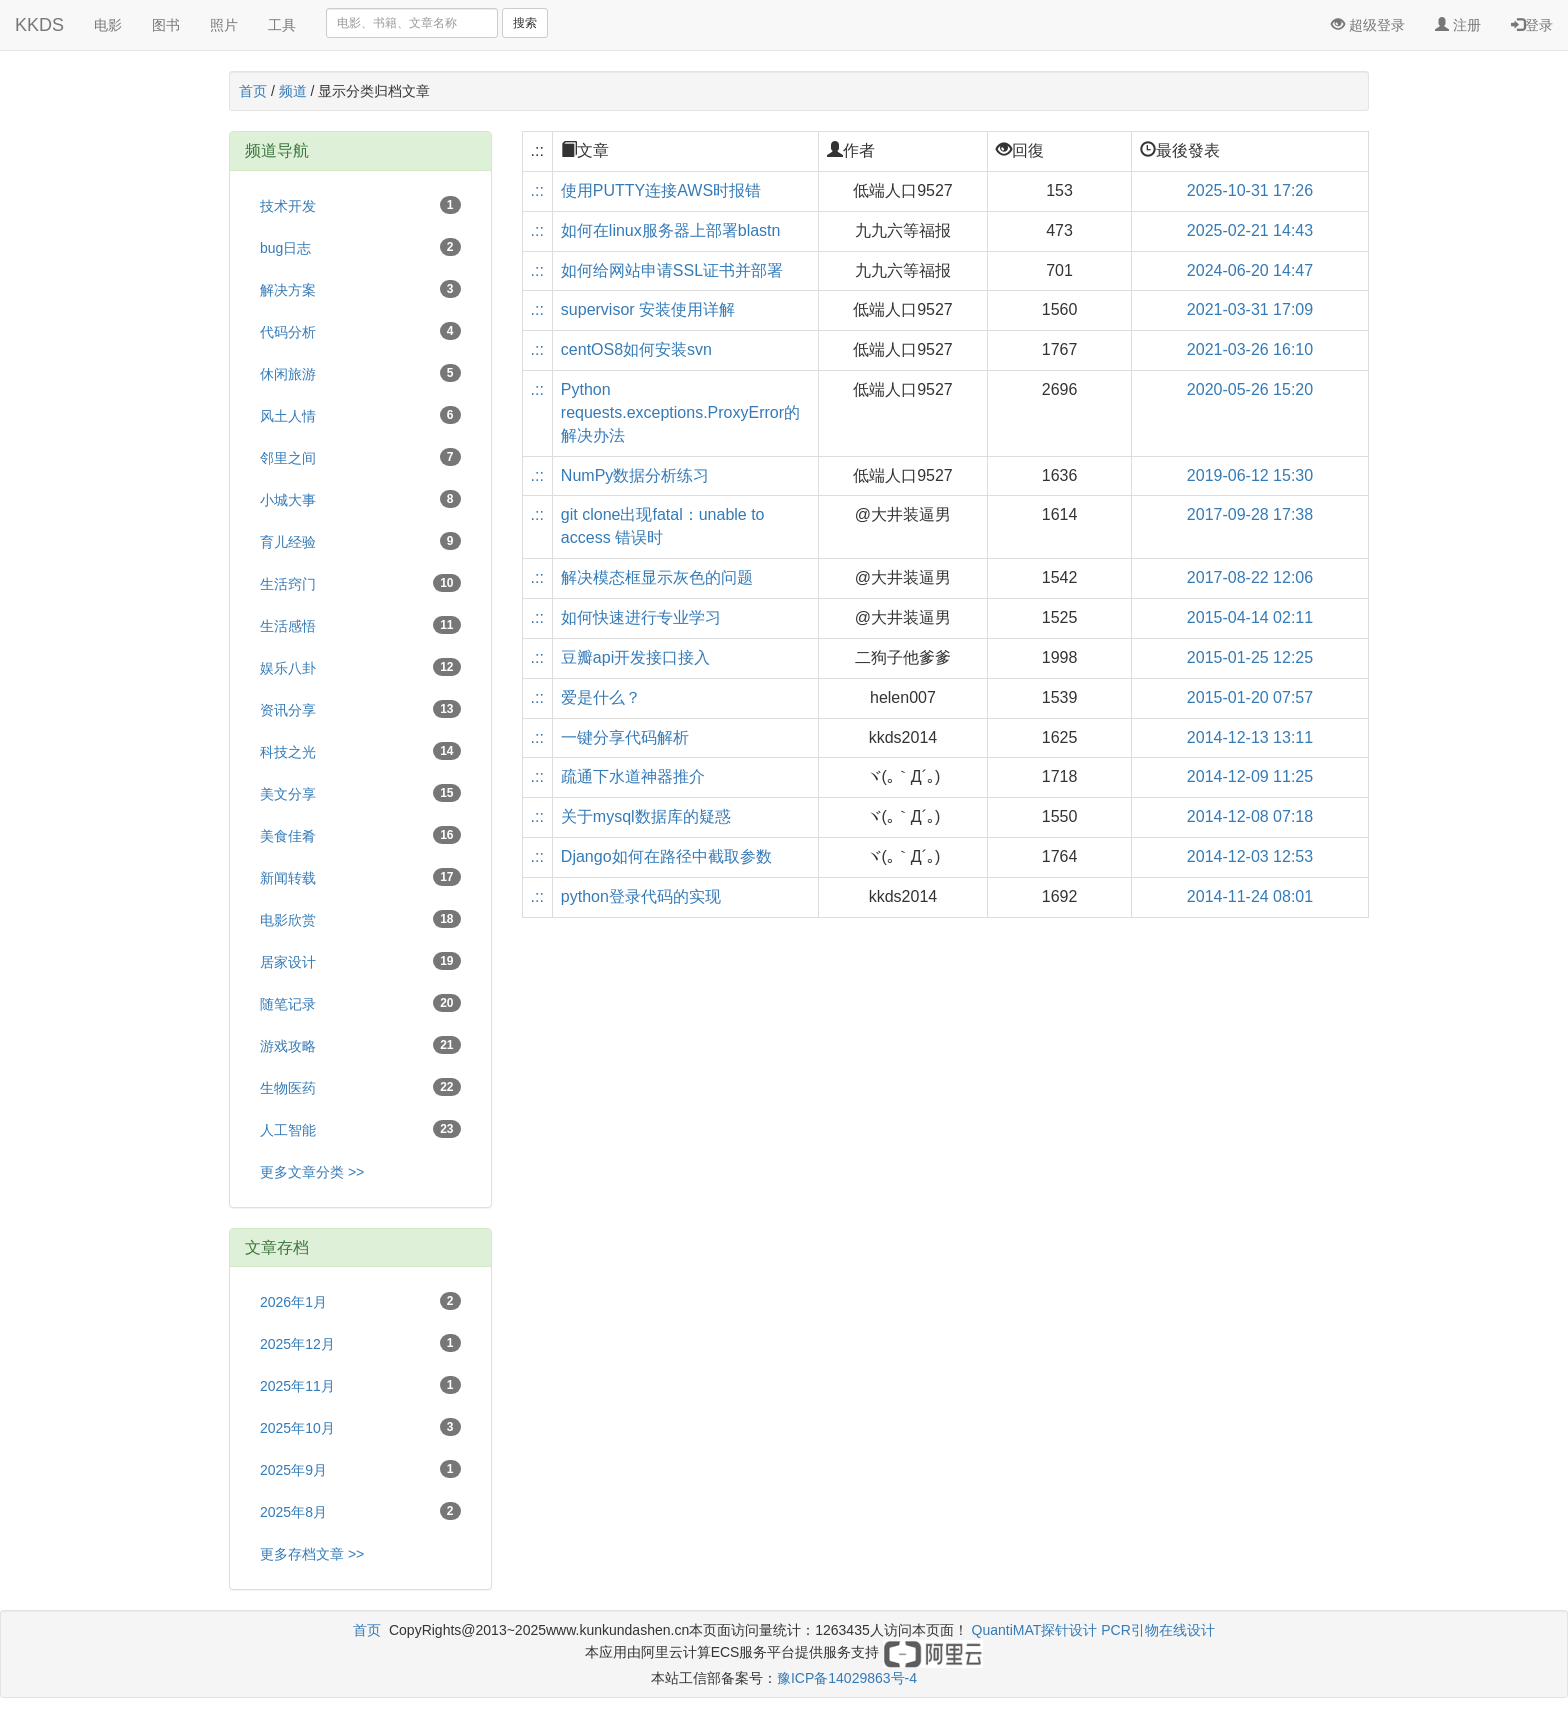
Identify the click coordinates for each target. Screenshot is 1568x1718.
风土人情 (360, 415)
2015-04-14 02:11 (1250, 617)
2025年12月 (360, 1343)
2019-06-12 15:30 (1250, 475)
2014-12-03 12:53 (1250, 856)
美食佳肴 (360, 835)
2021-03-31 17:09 (1250, 309)
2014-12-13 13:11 (1250, 737)
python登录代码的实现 (641, 896)
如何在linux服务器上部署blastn (671, 230)
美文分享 (360, 793)
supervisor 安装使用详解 (648, 309)
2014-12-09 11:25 (1250, 776)
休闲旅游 (360, 373)
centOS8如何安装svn (636, 349)
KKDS (39, 25)
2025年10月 (360, 1427)
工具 (282, 25)
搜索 (525, 23)
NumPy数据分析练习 (635, 475)
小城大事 (360, 499)
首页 (253, 91)
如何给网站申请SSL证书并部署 (672, 270)
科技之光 (360, 751)
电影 (108, 25)
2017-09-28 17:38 (1250, 514)
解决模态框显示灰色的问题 (657, 577)
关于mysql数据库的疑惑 (646, 816)
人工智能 (360, 1129)
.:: (537, 190)
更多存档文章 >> (312, 1554)
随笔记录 (360, 1003)
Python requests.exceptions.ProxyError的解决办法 (680, 412)
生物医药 (360, 1087)
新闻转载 (360, 877)
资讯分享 (360, 709)
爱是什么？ (601, 697)
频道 (293, 91)
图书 (166, 25)
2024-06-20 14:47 (1250, 270)
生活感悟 (360, 625)
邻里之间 (360, 457)
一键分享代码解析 (625, 737)
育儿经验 (360, 541)
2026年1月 (360, 1301)
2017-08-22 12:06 (1250, 577)
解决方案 (360, 289)
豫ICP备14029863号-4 (847, 1678)
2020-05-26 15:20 (1250, 389)
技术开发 (360, 205)
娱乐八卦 (360, 667)
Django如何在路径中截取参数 (666, 856)
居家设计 (360, 961)
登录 (1532, 25)
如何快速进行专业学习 (641, 617)
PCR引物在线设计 (1158, 1630)
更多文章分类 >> (312, 1172)
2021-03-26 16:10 (1250, 349)
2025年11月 (360, 1385)
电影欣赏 (360, 919)
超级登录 (1368, 25)
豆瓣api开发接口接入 (635, 657)
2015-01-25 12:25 (1250, 657)
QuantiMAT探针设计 (1035, 1630)
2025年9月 (360, 1469)
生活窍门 (360, 583)
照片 (224, 25)
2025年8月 (360, 1511)
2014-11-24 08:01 (1250, 896)
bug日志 (360, 247)
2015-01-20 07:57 (1250, 697)
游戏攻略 (360, 1045)
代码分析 (360, 331)
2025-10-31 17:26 (1250, 190)
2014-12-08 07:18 (1250, 816)
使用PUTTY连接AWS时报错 (661, 190)
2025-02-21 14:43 (1250, 230)
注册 (1458, 25)
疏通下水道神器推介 (633, 776)
